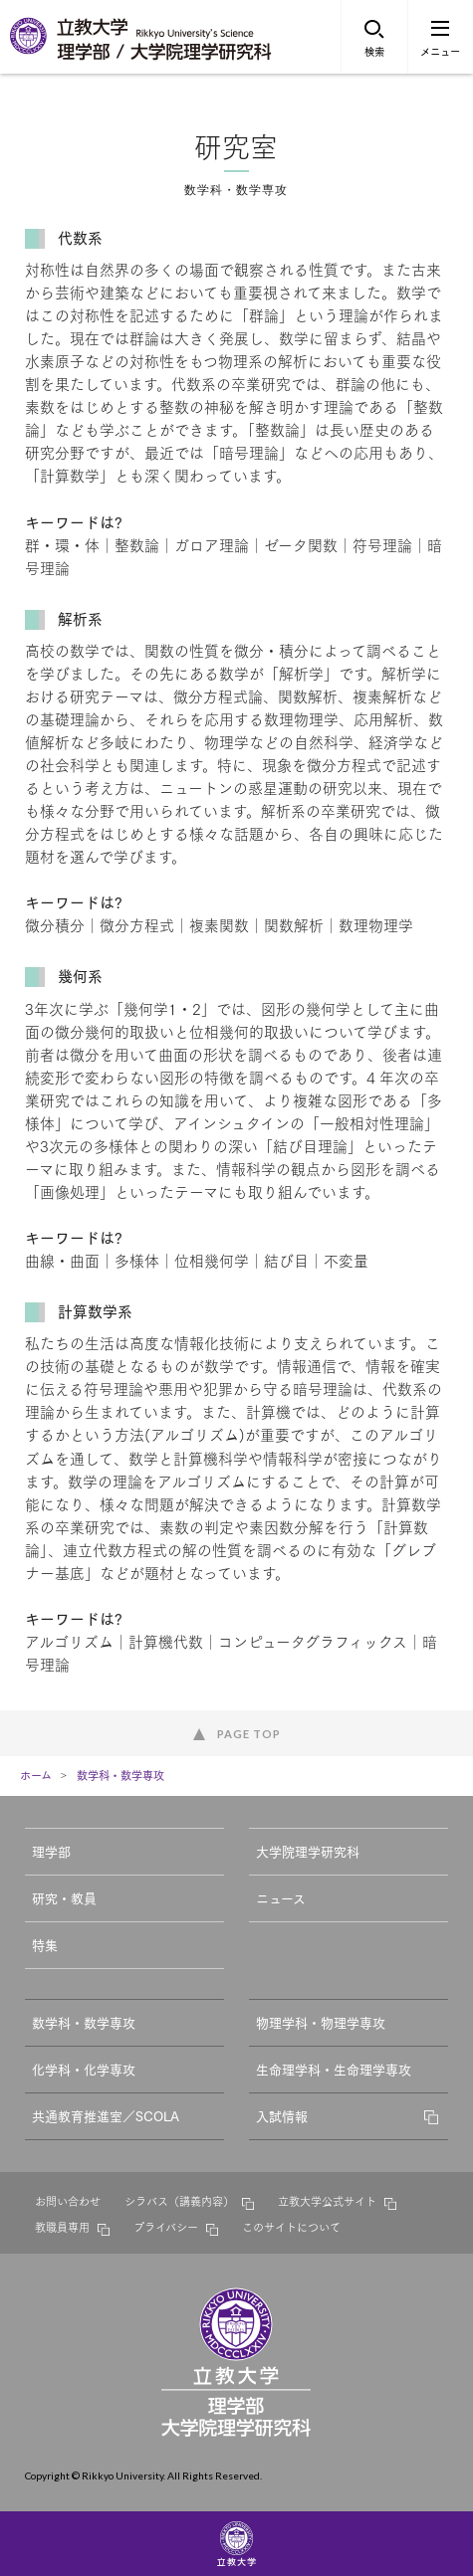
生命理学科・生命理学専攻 (333, 2069)
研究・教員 (64, 1897)
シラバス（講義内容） (179, 2201)
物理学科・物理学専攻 (320, 2022)
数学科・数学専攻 (120, 1775)
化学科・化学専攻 (83, 2069)
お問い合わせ (68, 2201)
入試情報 (282, 2115)
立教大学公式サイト (327, 2201)
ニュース (281, 1897)
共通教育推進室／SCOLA (105, 2115)
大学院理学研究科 (307, 1851)
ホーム (36, 1775)
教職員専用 (62, 2227)
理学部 (51, 1851)
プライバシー (165, 2227)
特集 (45, 1944)
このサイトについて (291, 2227)
